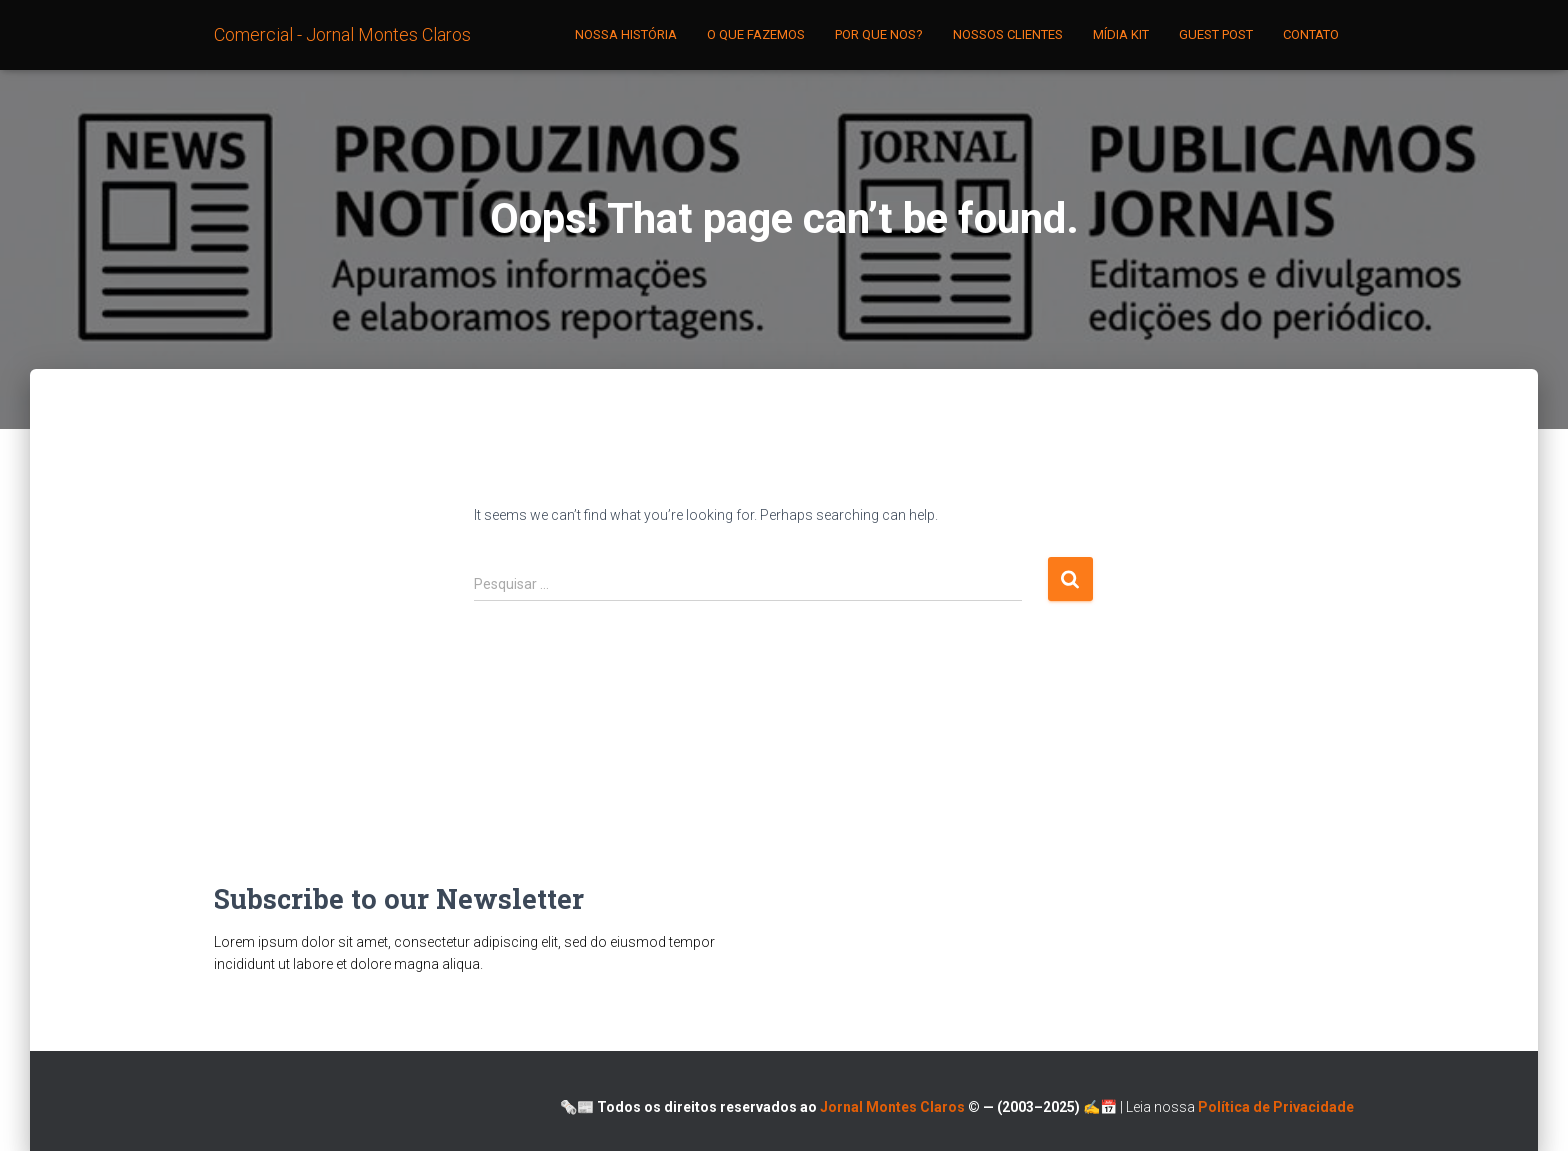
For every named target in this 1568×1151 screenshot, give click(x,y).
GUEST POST (1216, 34)
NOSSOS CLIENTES (1008, 34)
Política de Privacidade (1276, 1107)
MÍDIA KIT (1121, 34)
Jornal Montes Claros (894, 1107)
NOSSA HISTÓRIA (626, 34)
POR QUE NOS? (879, 34)
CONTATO (1311, 34)
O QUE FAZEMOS (756, 34)
